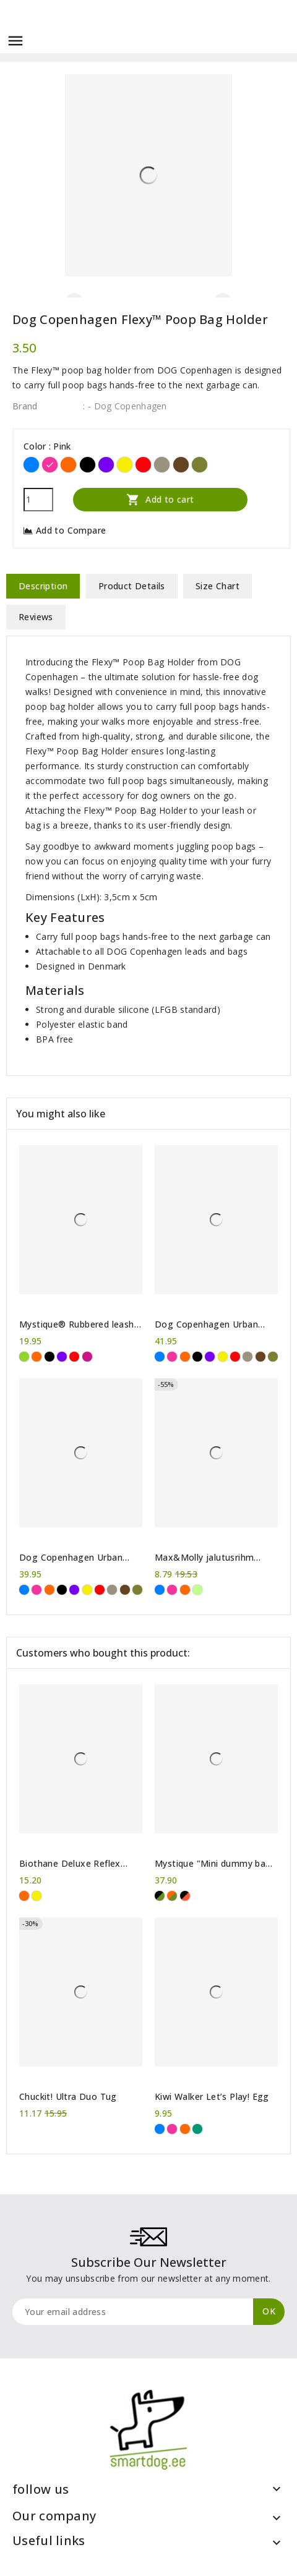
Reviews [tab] (36, 617)
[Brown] (181, 464)
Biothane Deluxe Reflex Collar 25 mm (70, 1863)
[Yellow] (124, 464)
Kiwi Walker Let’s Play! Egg (212, 2096)
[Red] (143, 464)
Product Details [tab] (131, 586)
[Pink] (50, 464)
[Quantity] (38, 499)
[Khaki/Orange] (172, 1896)
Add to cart (160, 499)
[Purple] (106, 464)
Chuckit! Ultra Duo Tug (68, 2096)
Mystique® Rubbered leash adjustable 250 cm (76, 1324)
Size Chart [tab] (217, 586)
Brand (25, 406)
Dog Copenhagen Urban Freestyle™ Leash (71, 1557)
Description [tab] (43, 586)
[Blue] (31, 464)
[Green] (24, 1357)
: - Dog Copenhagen (124, 406)
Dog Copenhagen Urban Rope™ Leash (206, 1324)
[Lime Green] (197, 1590)
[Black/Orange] (185, 1896)
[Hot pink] (87, 1357)
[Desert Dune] (162, 464)
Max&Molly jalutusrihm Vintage (204, 1557)
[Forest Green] (199, 464)
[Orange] (68, 464)
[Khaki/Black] (160, 1896)
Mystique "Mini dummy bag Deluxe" (213, 1863)
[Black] (87, 464)
